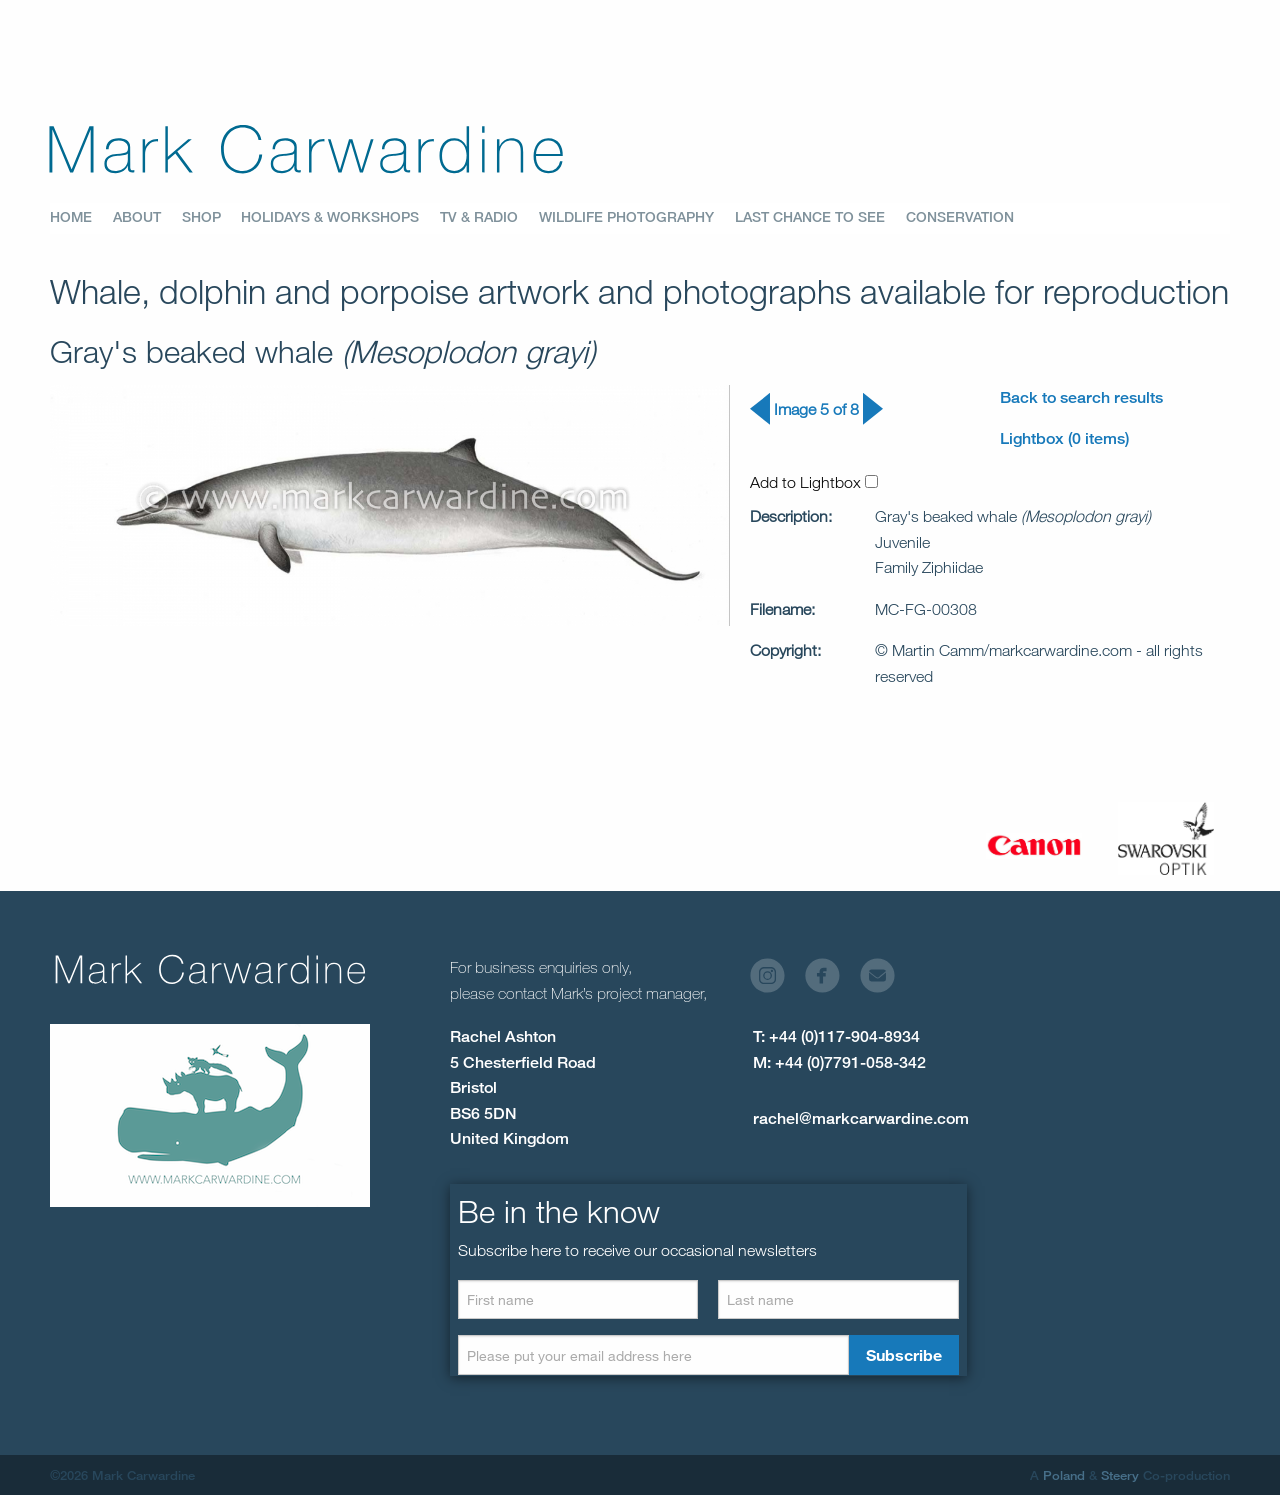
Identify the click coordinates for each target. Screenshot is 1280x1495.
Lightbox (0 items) (1064, 438)
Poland (1064, 1475)
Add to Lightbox (814, 482)
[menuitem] (81, 218)
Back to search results (1081, 397)
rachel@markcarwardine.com (861, 1118)
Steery (1120, 1475)
